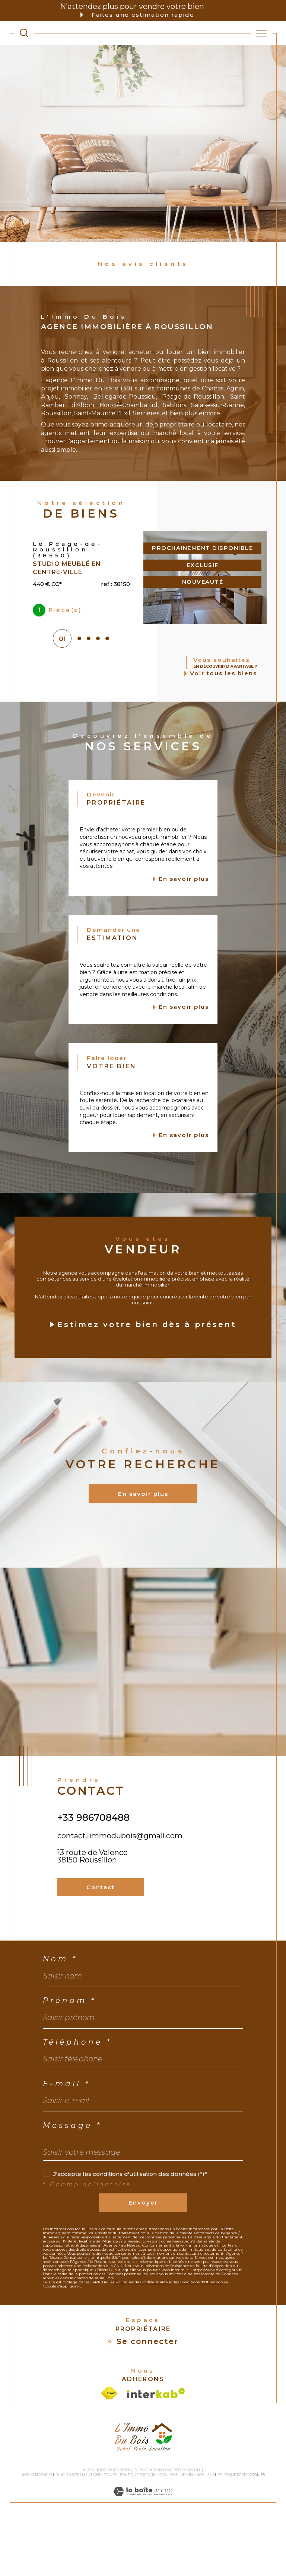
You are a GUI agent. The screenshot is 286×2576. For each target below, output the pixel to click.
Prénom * (69, 2055)
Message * (72, 2180)
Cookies (257, 2529)
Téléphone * (77, 2097)
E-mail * (66, 2138)
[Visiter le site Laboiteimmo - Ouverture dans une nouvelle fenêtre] (143, 2554)
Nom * (60, 2014)
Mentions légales (99, 2529)
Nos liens (205, 2529)
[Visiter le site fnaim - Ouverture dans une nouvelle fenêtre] (109, 2448)
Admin (187, 2529)
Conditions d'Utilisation (201, 2336)
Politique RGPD (232, 2529)
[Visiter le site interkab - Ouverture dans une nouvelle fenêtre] (156, 2448)
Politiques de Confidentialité (141, 2336)
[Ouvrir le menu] (261, 33)
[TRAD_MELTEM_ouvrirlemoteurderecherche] (24, 33)
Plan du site (67, 2529)
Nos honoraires (37, 2529)
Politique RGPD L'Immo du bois (149, 2529)
